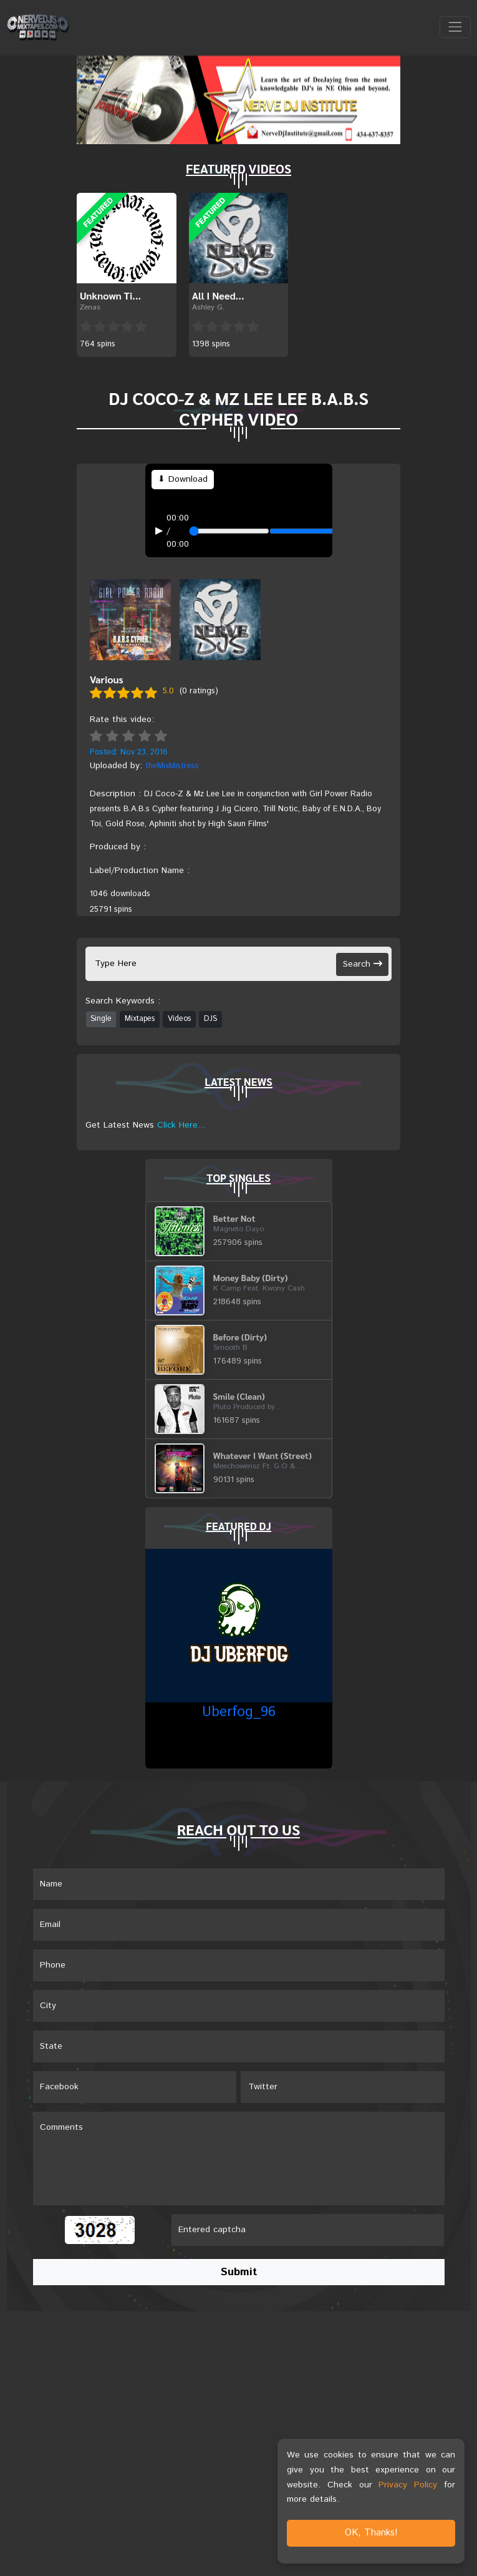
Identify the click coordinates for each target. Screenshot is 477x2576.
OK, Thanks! (371, 2532)
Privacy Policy (407, 2485)
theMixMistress (172, 766)
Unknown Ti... (110, 295)
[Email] (239, 1925)
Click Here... (181, 1125)
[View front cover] (130, 619)
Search (362, 964)
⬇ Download (183, 479)
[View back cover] (220, 619)
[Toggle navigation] (455, 27)
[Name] (239, 1884)
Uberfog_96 (239, 1712)
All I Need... (218, 295)
